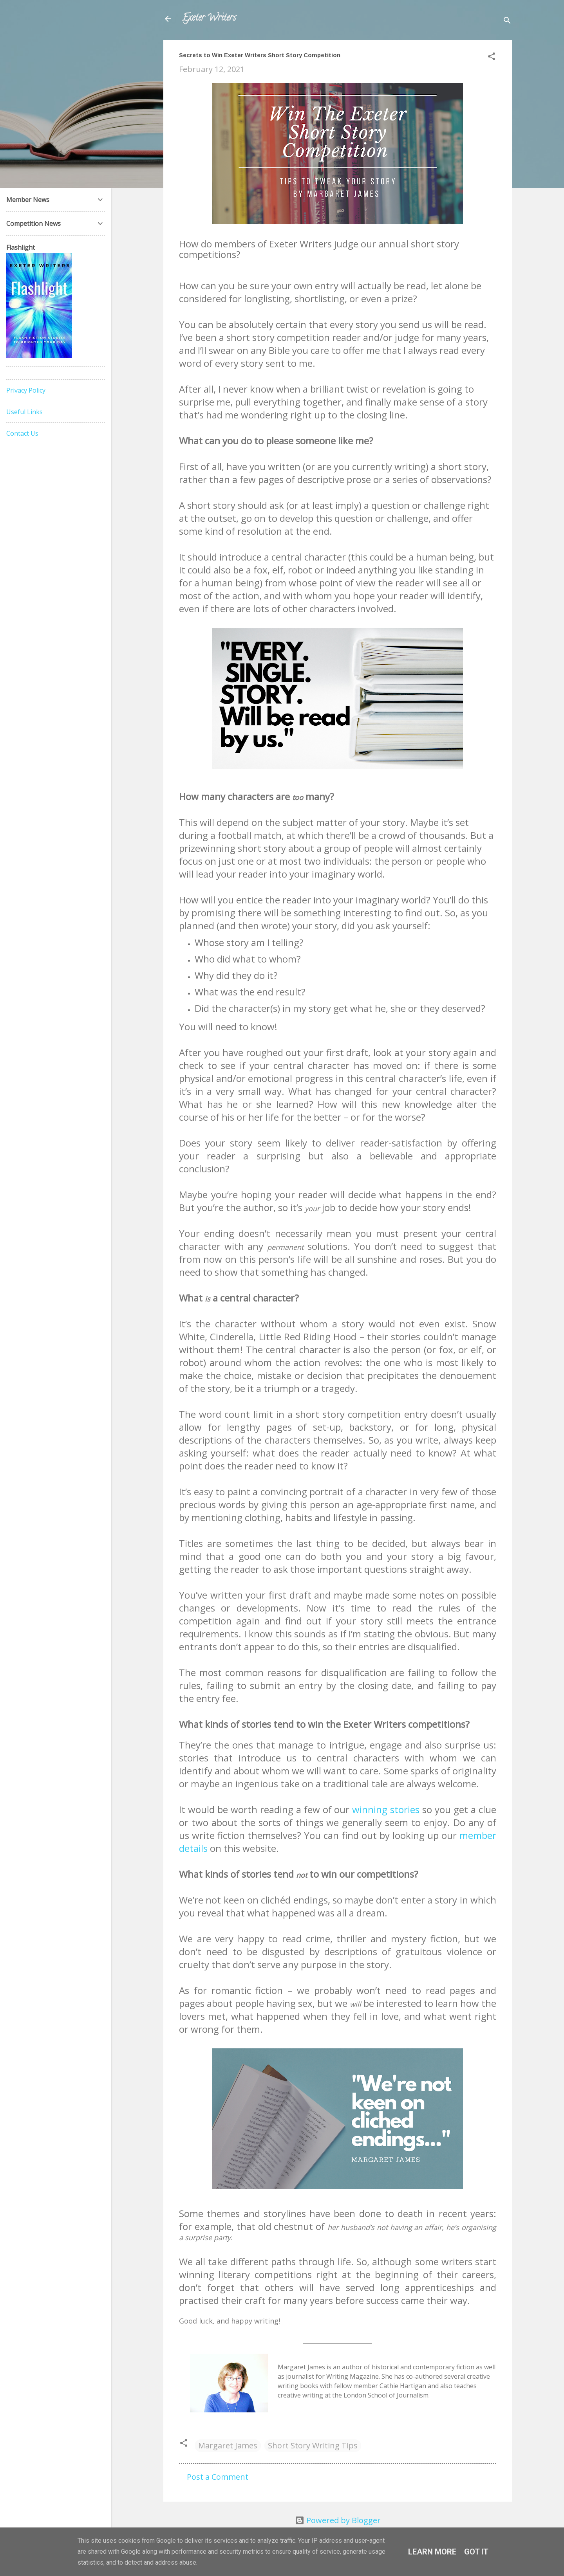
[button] (491, 57)
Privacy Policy (25, 390)
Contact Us (22, 433)
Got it (476, 2551)
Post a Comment (217, 2476)
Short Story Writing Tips (313, 2445)
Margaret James (227, 2445)
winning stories (385, 1809)
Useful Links (24, 411)
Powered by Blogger (338, 2520)
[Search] (507, 21)
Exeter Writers (209, 18)
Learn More (432, 2551)
